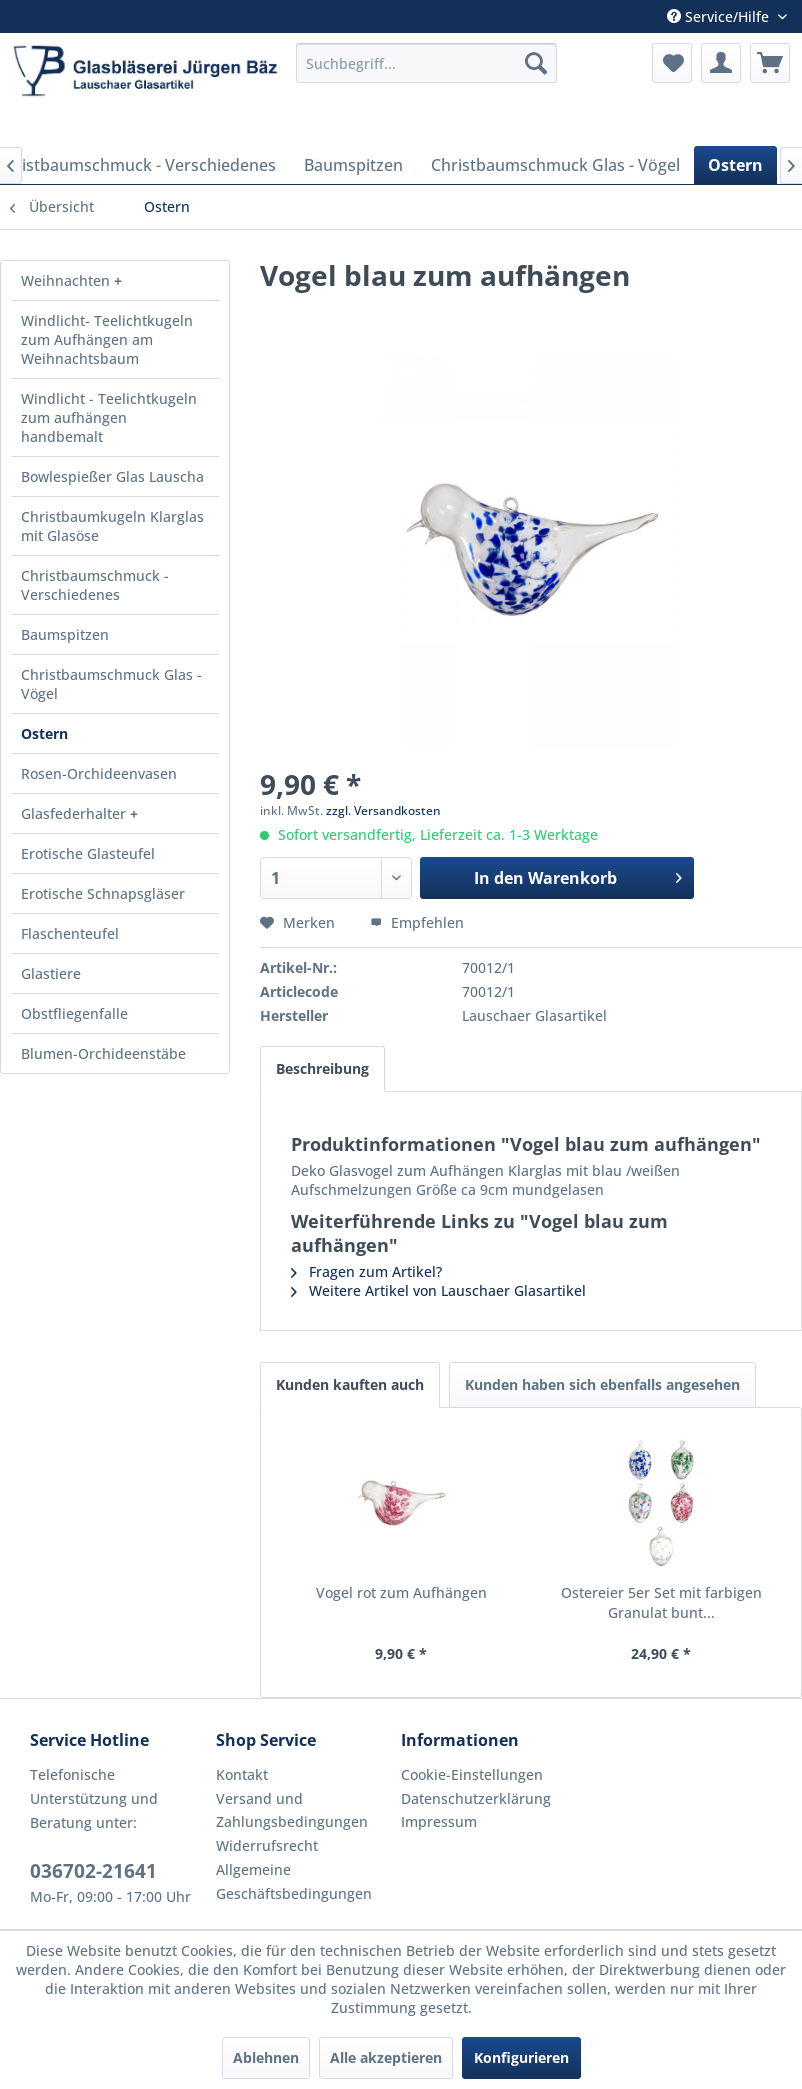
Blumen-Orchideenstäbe (103, 1053)
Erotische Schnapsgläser (103, 893)
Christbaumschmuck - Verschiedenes (95, 585)
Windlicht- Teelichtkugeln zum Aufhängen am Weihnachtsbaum (107, 339)
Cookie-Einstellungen (472, 1774)
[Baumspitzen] (353, 165)
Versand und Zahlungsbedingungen (292, 1810)
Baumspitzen (65, 634)
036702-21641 (93, 1871)
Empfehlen (417, 922)
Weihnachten (67, 280)
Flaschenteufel (70, 933)
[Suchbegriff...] (426, 63)
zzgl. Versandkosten (383, 810)
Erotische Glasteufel (88, 853)
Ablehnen (266, 2057)
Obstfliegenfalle (74, 1013)
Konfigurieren (521, 2057)
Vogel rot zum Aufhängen (401, 1592)
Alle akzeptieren (386, 2057)
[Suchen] (536, 63)
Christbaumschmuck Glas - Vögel (111, 684)
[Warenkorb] (770, 63)
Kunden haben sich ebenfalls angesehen (602, 1384)
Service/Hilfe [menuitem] (720, 16)
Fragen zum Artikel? (366, 1271)
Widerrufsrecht (267, 1845)
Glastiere (51, 973)
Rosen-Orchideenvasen (99, 773)
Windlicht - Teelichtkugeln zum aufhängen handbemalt (109, 417)
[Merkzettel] (672, 63)
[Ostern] (735, 165)
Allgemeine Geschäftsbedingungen (294, 1881)
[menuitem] (426, 63)
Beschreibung (322, 1068)
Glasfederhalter (75, 813)
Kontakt (242, 1774)
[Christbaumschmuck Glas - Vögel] (555, 165)
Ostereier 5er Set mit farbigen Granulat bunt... (661, 1602)
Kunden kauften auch (350, 1384)
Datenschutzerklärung (476, 1798)
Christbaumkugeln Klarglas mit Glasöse (112, 526)
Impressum (439, 1821)
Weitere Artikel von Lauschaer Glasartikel (438, 1290)
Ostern (44, 733)
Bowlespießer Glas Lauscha (112, 476)
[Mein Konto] (721, 63)
